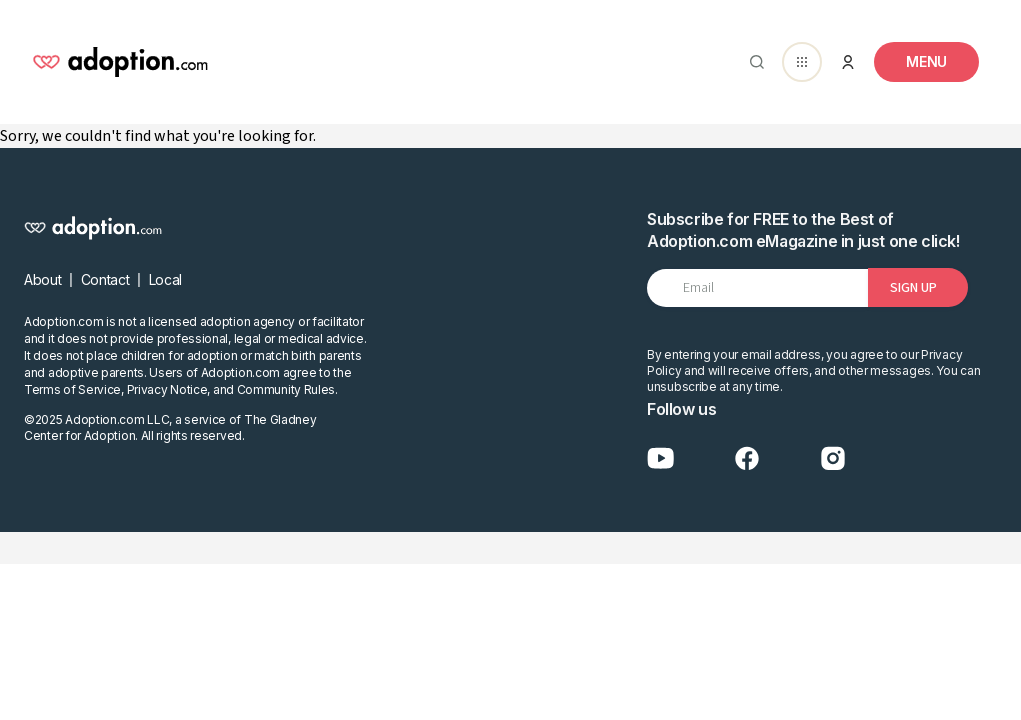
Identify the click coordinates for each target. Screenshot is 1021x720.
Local (165, 279)
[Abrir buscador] (753, 62)
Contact (105, 279)
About (42, 279)
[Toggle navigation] (926, 62)
